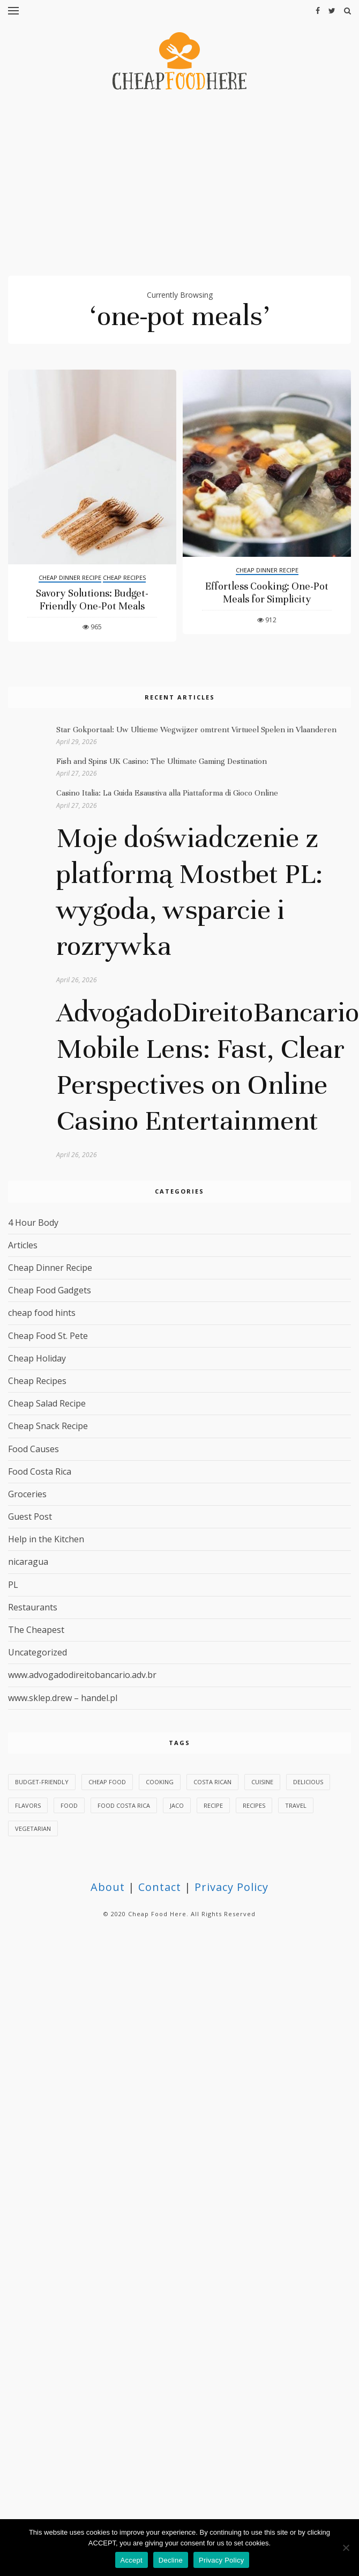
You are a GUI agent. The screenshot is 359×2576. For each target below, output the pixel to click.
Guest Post (30, 1516)
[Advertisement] (180, 188)
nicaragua (28, 1561)
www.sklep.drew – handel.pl (62, 1698)
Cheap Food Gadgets (49, 1290)
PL (13, 1585)
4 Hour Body (33, 1222)
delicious (308, 1782)
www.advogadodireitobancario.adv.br (82, 1675)
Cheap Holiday (37, 1358)
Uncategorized (37, 1652)
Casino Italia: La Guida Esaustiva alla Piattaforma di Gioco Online (167, 793)
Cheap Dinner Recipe (70, 577)
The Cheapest (36, 1630)
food (69, 1805)
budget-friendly (42, 1782)
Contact (159, 1887)
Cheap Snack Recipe (48, 1426)
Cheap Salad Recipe (47, 1403)
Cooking (160, 1782)
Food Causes (33, 1449)
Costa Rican (212, 1782)
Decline (171, 2560)
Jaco (177, 1805)
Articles (23, 1245)
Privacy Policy (231, 1887)
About (108, 1887)
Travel (295, 1805)
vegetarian (33, 1828)
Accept (132, 2560)
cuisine (262, 1782)
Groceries (27, 1494)
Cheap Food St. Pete (48, 1336)
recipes (254, 1805)
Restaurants (32, 1607)
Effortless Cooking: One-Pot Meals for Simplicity (266, 592)
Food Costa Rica (39, 1471)
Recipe (213, 1805)
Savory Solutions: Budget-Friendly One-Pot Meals (92, 599)
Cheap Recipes (124, 577)
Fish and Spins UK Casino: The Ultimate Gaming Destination (161, 761)
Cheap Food (107, 1782)
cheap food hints (42, 1313)
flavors (28, 1805)
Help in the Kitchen (46, 1539)
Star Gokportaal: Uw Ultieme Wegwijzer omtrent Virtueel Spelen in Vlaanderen (196, 729)
